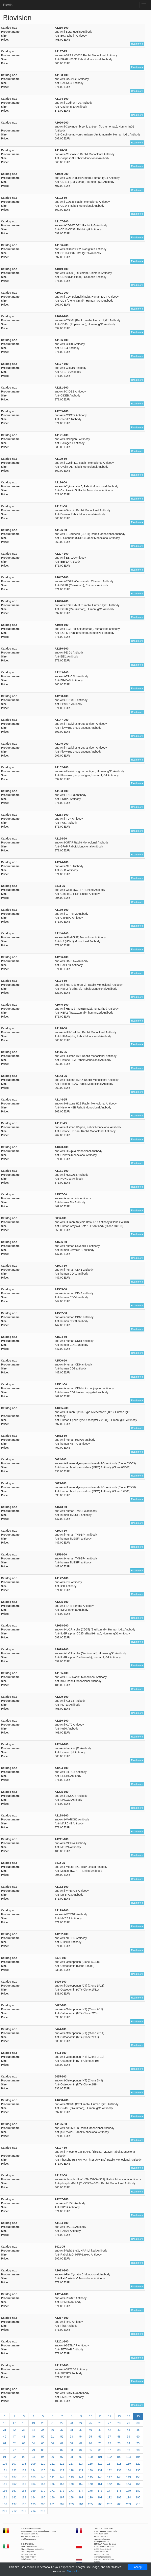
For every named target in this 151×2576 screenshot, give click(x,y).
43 (119, 2429)
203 (71, 2504)
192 (109, 2497)
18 (23, 2423)
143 (71, 2477)
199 (33, 2504)
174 (81, 2490)
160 (90, 2483)
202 (62, 2504)
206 (100, 2504)
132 (109, 2470)
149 (128, 2477)
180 (138, 2490)
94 (33, 2456)
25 (90, 2423)
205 (90, 2504)
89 (128, 2450)
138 (23, 2477)
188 (71, 2497)
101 (100, 2456)
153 (23, 2483)
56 (100, 2436)
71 (100, 2443)
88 (119, 2450)
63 (23, 2443)
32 (14, 2429)
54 (81, 2436)
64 (33, 2443)
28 (119, 2423)
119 (128, 2463)
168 (23, 2490)
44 (128, 2429)
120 (138, 2463)
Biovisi (8, 5)
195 (138, 2497)
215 (42, 2511)
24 (81, 2423)
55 (90, 2436)
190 (90, 2497)
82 (61, 2450)
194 (128, 2497)
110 (42, 2463)
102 (109, 2456)
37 (61, 2429)
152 (14, 2483)
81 (52, 2450)
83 (71, 2450)
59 (128, 2436)
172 (62, 2490)
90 (138, 2450)
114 (81, 2463)
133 (119, 2470)
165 (138, 2483)
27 (109, 2423)
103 (119, 2456)
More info (72, 2571)
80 (42, 2450)
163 (119, 2483)
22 (61, 2423)
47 (14, 2436)
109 (33, 2463)
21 (52, 2423)
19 (33, 2423)
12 (109, 2416)
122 (14, 2470)
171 (52, 2490)
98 (71, 2456)
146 (100, 2477)
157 (62, 2483)
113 (71, 2463)
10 (90, 2416)
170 (42, 2490)
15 (138, 2416)
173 (71, 2490)
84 (81, 2450)
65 (42, 2443)
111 (52, 2463)
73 (119, 2443)
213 (23, 2511)
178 (119, 2490)
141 (52, 2477)
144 (81, 2477)
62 (14, 2443)
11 (100, 2416)
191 (100, 2497)
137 (14, 2477)
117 (109, 2463)
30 (138, 2423)
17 (14, 2423)
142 (62, 2477)
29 (128, 2423)
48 (23, 2436)
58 (119, 2436)
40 (90, 2429)
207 (109, 2504)
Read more (137, 43)
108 (23, 2463)
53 (71, 2436)
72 (109, 2443)
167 (14, 2490)
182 (14, 2497)
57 (109, 2436)
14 (128, 2416)
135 (138, 2470)
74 (128, 2443)
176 (100, 2490)
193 (119, 2497)
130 (90, 2470)
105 (138, 2456)
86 (100, 2450)
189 (81, 2497)
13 (119, 2416)
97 (61, 2456)
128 (71, 2470)
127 (62, 2470)
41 (100, 2429)
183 (23, 2497)
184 (33, 2497)
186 (52, 2497)
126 (52, 2470)
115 (90, 2463)
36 (52, 2429)
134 (128, 2470)
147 (109, 2477)
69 (81, 2443)
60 (138, 2436)
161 (100, 2483)
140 (42, 2477)
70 (90, 2443)
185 (42, 2497)
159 (81, 2483)
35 (42, 2429)
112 (62, 2463)
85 (90, 2450)
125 (42, 2470)
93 (23, 2456)
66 (52, 2443)
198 (23, 2504)
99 (81, 2456)
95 (42, 2456)
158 (71, 2483)
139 (33, 2477)
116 (100, 2463)
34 (33, 2429)
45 (138, 2429)
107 (14, 2463)
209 (128, 2504)
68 (71, 2443)
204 (81, 2504)
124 (33, 2470)
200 (42, 2504)
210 (138, 2504)
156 (52, 2483)
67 (61, 2443)
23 (71, 2423)
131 (100, 2470)
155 (42, 2483)
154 (33, 2483)
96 (52, 2456)
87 (109, 2450)
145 (90, 2477)
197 (14, 2504)
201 (52, 2504)
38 (71, 2429)
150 (138, 2477)
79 (33, 2450)
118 (119, 2463)
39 (81, 2429)
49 (33, 2436)
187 (62, 2497)
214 (33, 2511)
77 (14, 2450)
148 (119, 2477)
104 (128, 2456)
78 (23, 2450)
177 (109, 2490)
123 (23, 2470)
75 (138, 2443)
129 (81, 2470)
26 (100, 2423)
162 (109, 2483)
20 (42, 2423)
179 (128, 2490)
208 (119, 2504)
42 (109, 2429)
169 (33, 2490)
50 (42, 2436)
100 (90, 2456)
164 (128, 2483)
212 (14, 2511)
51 (52, 2436)
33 (23, 2429)
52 (61, 2436)
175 (90, 2490)
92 (14, 2456)
